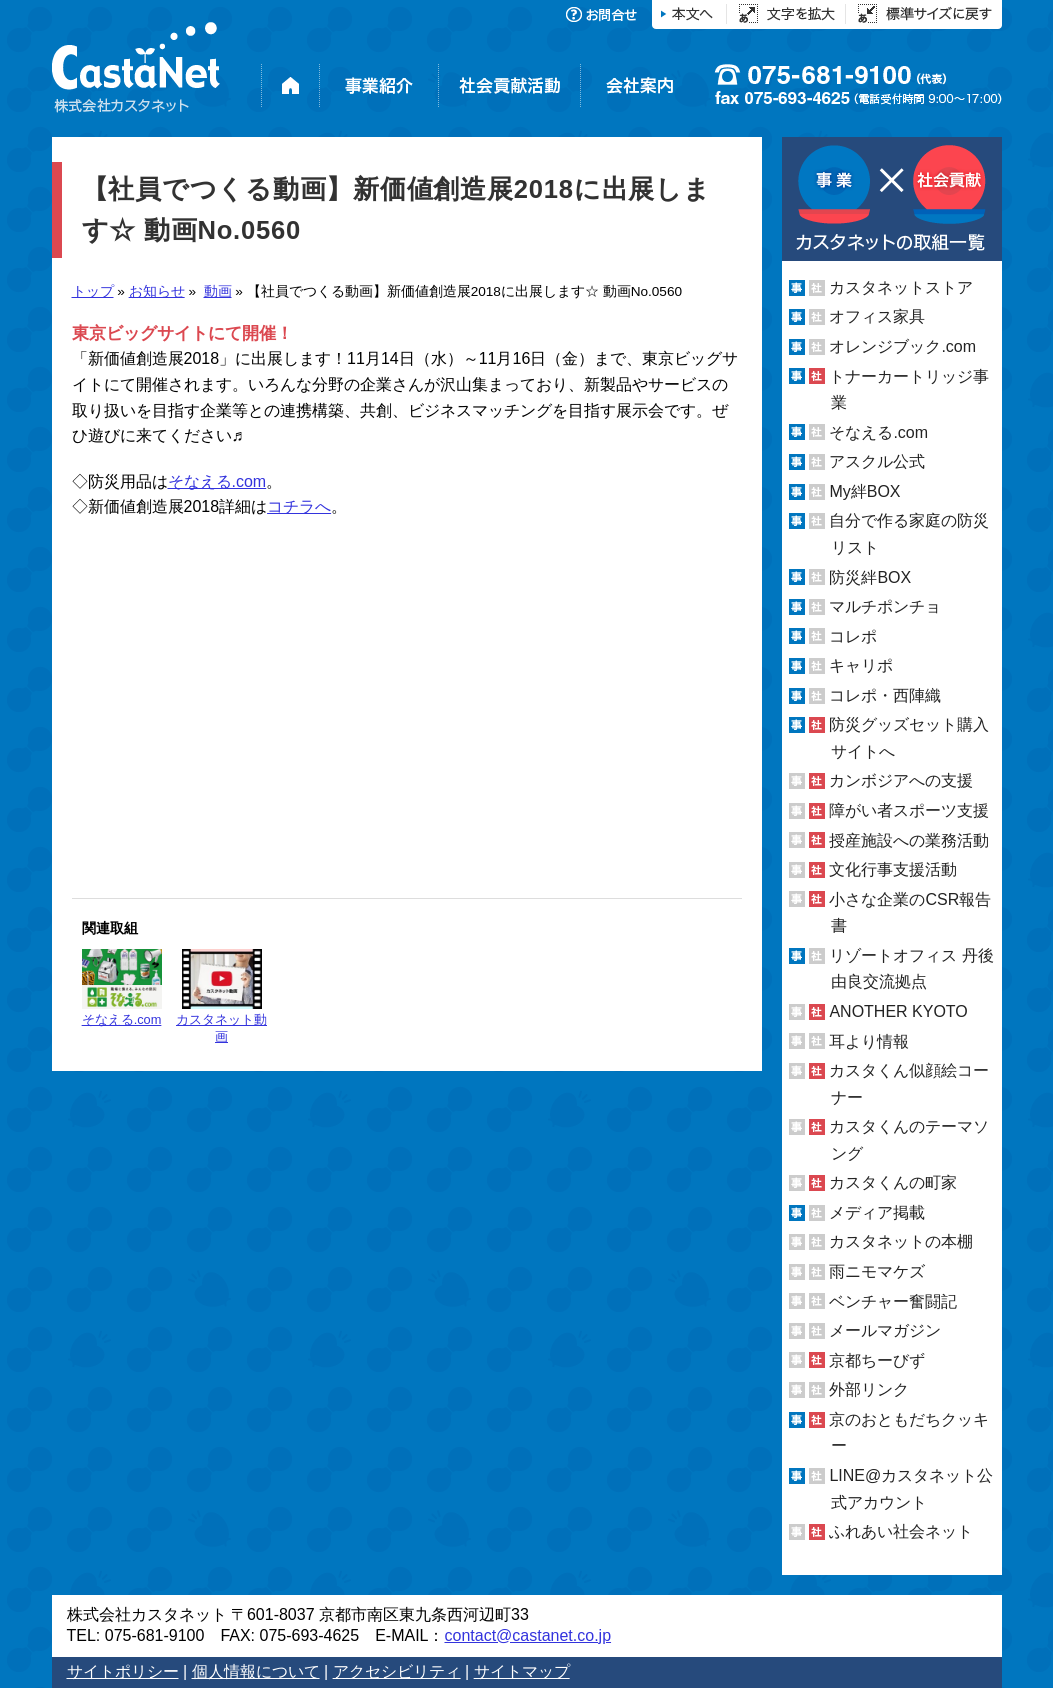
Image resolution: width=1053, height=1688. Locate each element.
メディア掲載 (877, 1212)
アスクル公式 (877, 461)
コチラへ (299, 506)
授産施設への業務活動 (909, 840)
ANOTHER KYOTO (898, 1011)
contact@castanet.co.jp (527, 1635)
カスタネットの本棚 (901, 1241)
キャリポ (861, 665)
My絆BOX (864, 491)
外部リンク (869, 1389)
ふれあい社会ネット (901, 1531)
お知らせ (157, 291)
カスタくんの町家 (893, 1182)
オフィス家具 (877, 316)
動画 (218, 291)
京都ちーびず (877, 1360)
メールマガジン (885, 1330)
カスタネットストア (901, 287)
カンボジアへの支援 (901, 780)
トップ (93, 291)
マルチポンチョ (885, 606)
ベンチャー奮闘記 (893, 1301)
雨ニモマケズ (877, 1271)
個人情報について (256, 1671)
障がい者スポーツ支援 (909, 810)
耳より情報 (869, 1040)
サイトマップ (522, 1671)
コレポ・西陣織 (885, 695)
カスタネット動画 (221, 996)
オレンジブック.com (902, 346)
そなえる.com (217, 481)
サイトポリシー (123, 1671)
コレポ (853, 636)
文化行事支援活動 (893, 869)
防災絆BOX (870, 576)
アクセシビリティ (397, 1671)
